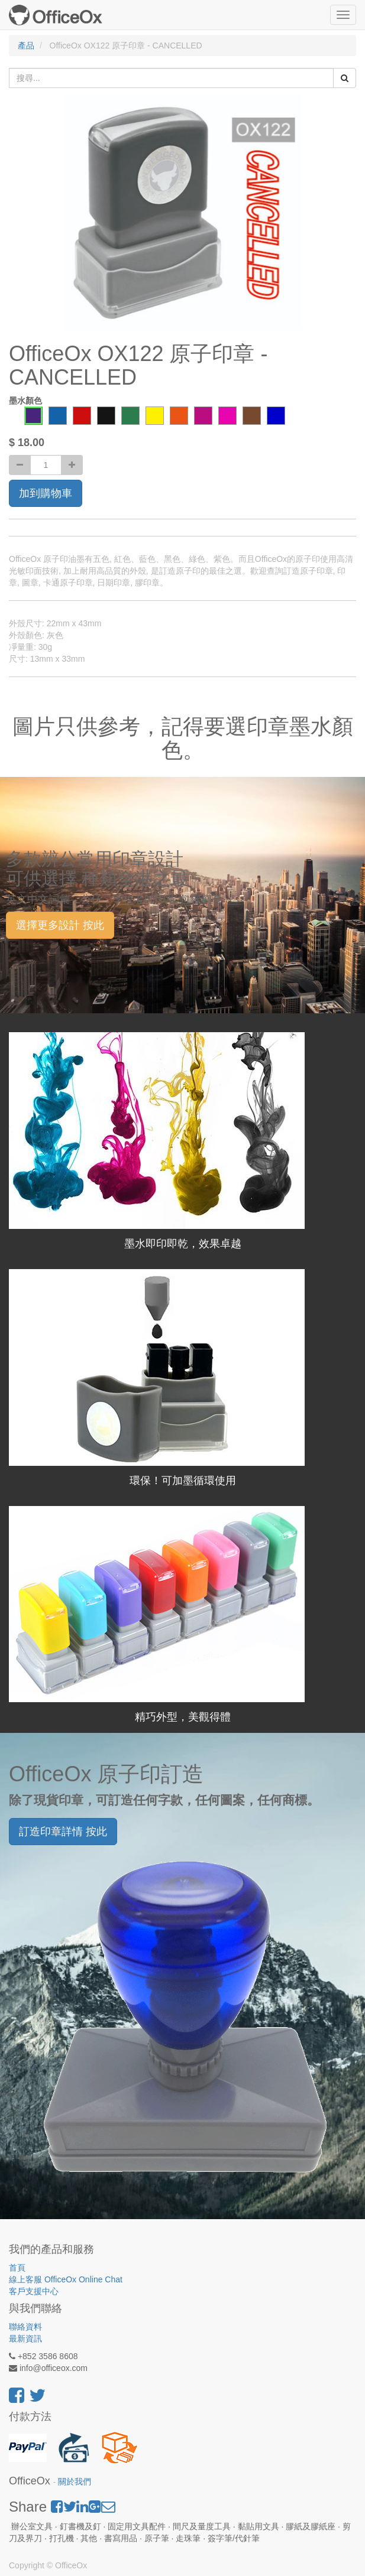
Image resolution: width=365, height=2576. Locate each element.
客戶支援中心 (34, 2291)
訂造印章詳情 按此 (63, 1831)
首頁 (17, 2267)
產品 (26, 45)
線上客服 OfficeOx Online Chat (65, 2279)
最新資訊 (25, 2338)
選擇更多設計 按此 (60, 925)
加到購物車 (45, 493)
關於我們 (74, 2481)
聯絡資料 (25, 2326)
